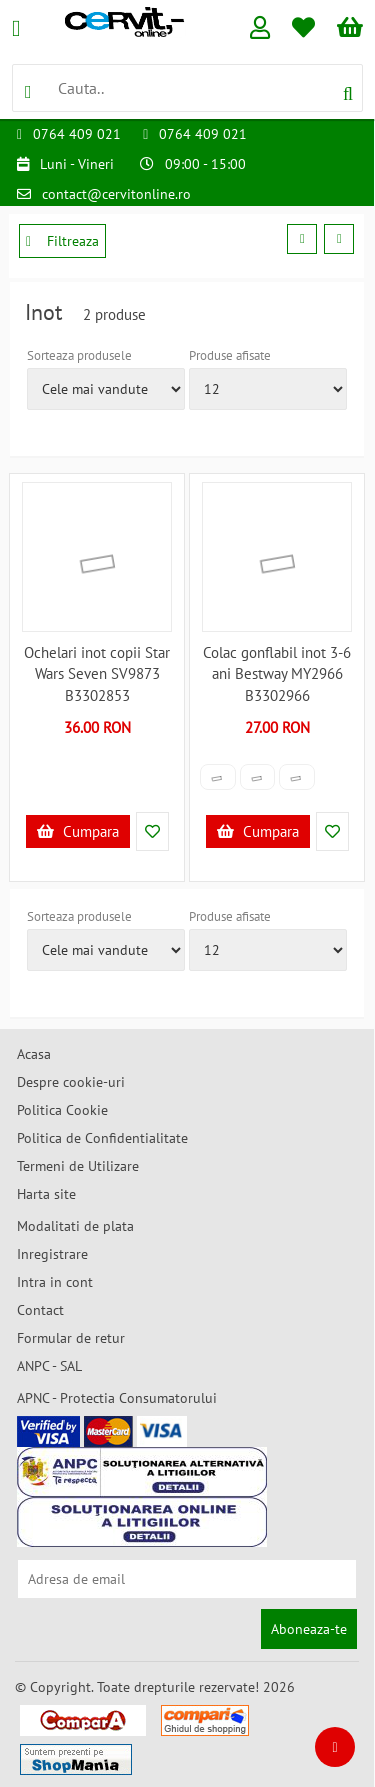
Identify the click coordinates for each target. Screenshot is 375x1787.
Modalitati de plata (75, 1226)
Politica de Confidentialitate (102, 1138)
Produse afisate (230, 355)
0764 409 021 (77, 134)
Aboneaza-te (309, 1629)
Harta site (46, 1194)
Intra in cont (55, 1282)
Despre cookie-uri (71, 1082)
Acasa (34, 1054)
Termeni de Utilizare (78, 1166)
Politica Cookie (62, 1110)
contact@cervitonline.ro (116, 194)
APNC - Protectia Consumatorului (117, 1398)
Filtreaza (62, 241)
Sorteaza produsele (79, 355)
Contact (40, 1310)
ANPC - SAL (49, 1366)
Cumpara (78, 831)
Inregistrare (52, 1254)
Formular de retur (71, 1338)
